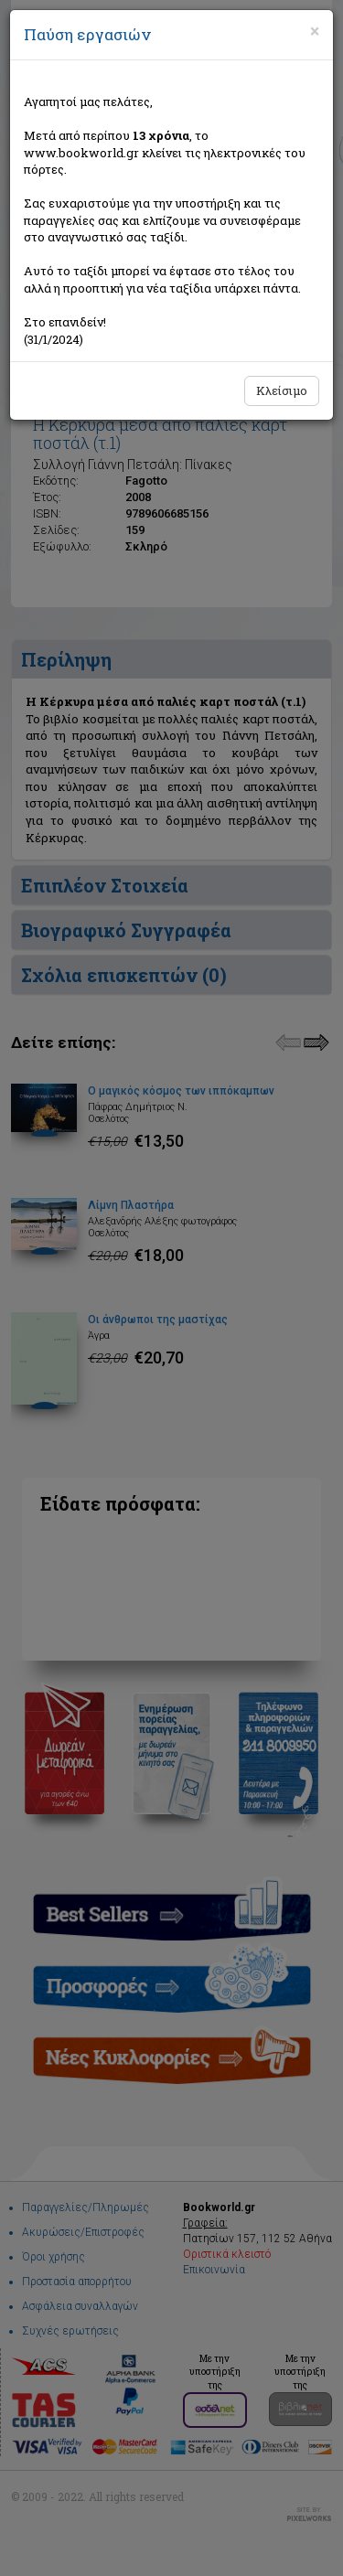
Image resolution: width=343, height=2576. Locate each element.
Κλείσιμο (281, 390)
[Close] (314, 31)
